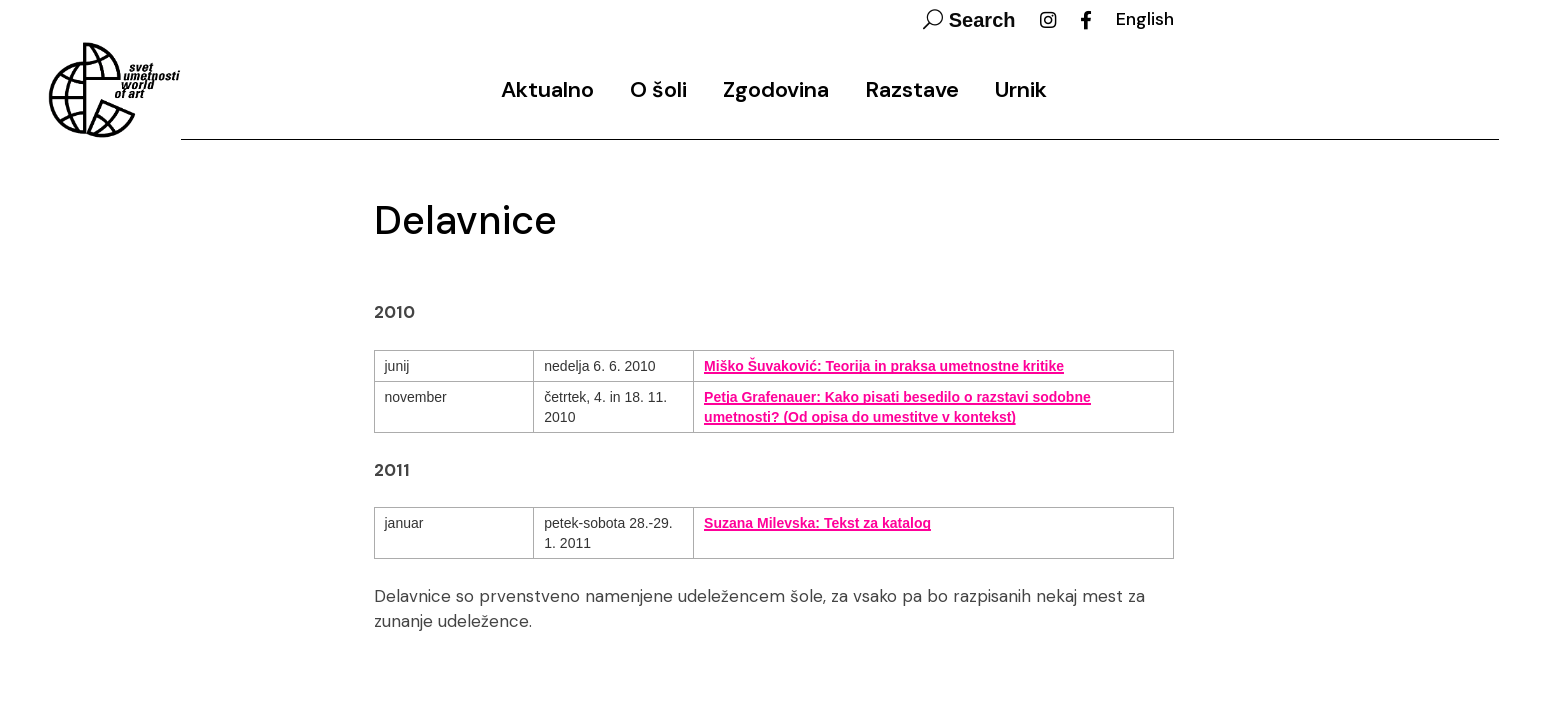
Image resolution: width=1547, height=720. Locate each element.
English (1145, 19)
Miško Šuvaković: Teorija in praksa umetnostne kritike (884, 366)
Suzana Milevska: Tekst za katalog (817, 523)
